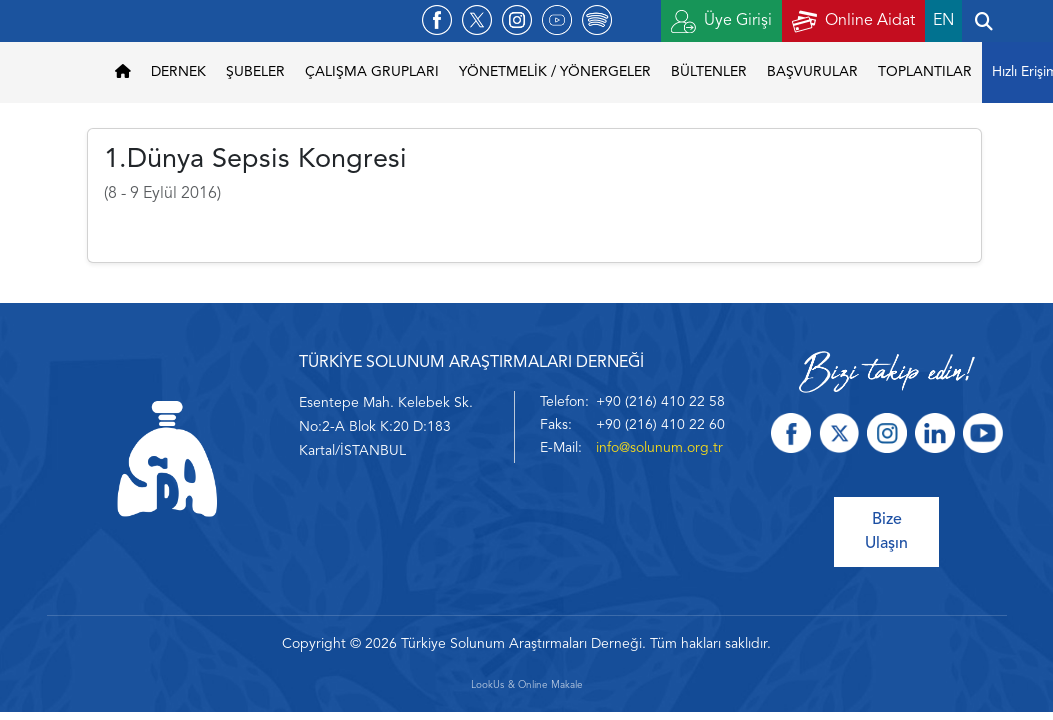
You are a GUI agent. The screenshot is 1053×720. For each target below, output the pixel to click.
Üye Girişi (721, 21)
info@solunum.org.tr (659, 448)
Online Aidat (853, 21)
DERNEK (178, 72)
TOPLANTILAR (925, 72)
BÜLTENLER (709, 72)
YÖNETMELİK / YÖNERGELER (555, 72)
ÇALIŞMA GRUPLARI (372, 72)
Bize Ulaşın (886, 532)
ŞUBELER (255, 72)
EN (943, 21)
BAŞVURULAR (812, 72)
